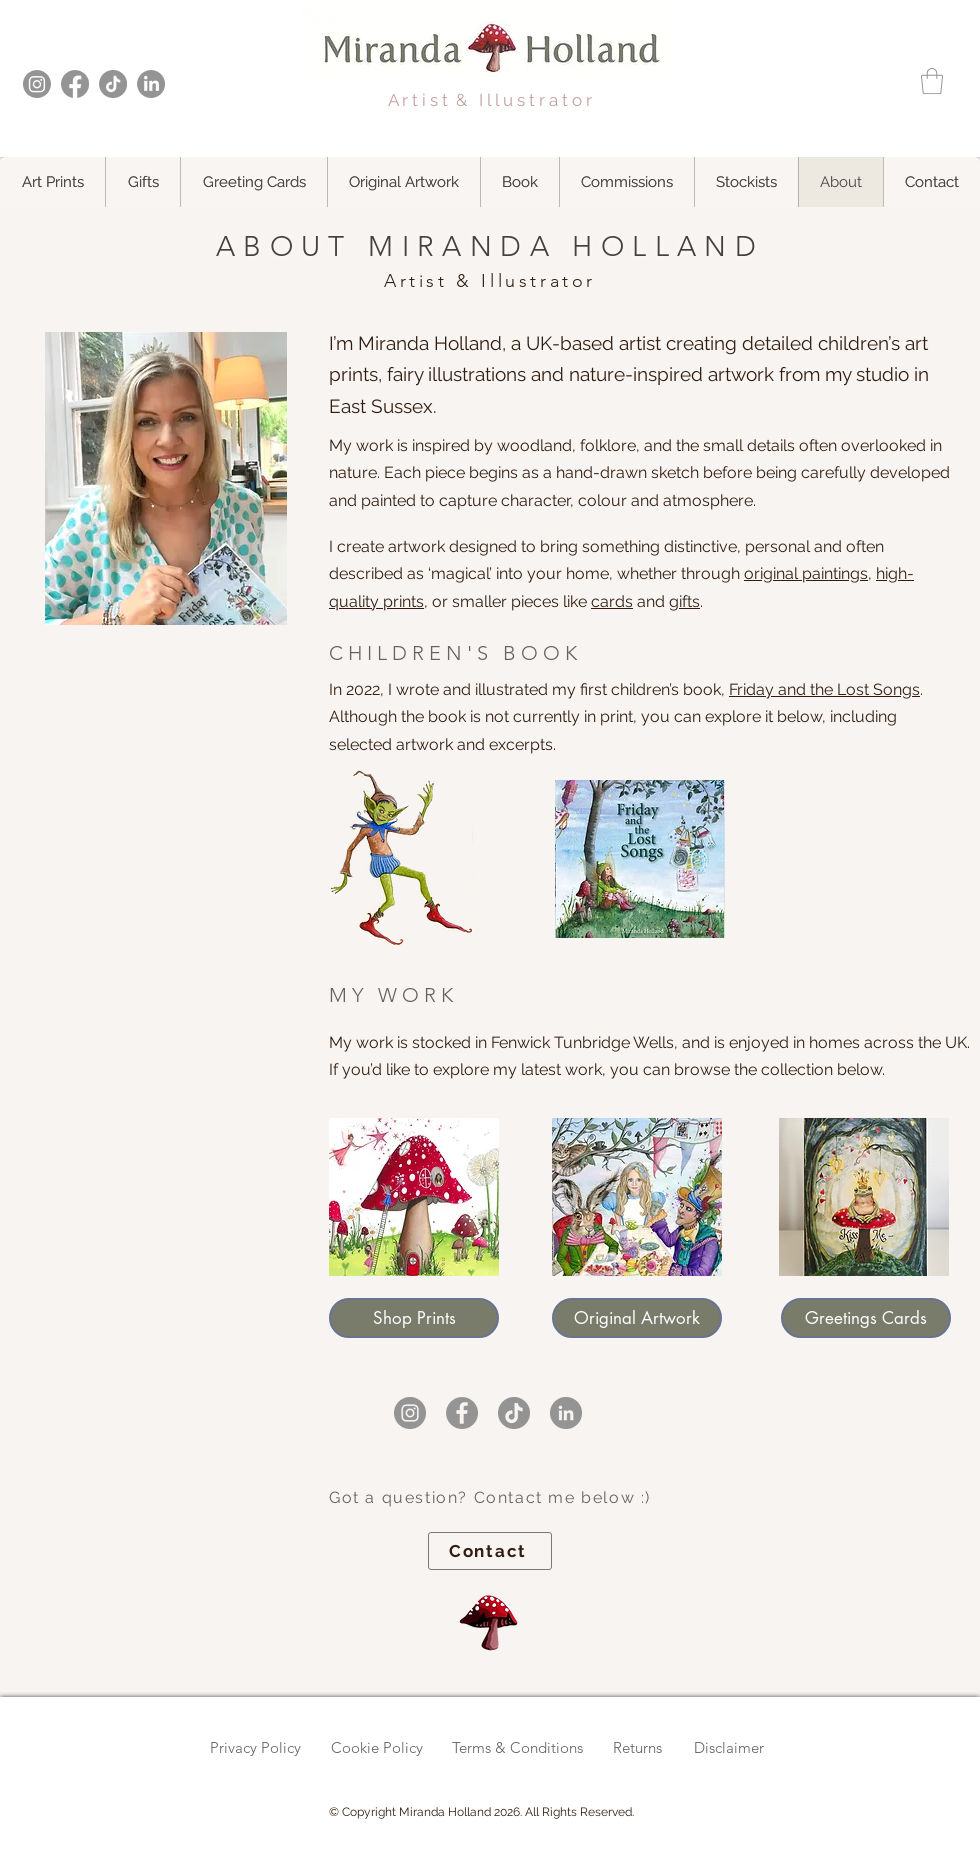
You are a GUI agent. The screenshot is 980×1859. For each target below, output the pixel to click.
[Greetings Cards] (866, 1318)
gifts (684, 601)
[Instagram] (37, 84)
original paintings (806, 573)
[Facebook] (75, 84)
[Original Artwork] (637, 1318)
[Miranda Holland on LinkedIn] (566, 1413)
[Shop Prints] (414, 1318)
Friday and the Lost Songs (824, 689)
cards (612, 601)
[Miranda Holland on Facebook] (462, 1413)
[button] (932, 81)
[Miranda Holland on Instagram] (410, 1413)
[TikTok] (113, 84)
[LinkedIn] (151, 84)
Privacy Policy (255, 1747)
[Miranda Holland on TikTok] (514, 1413)
